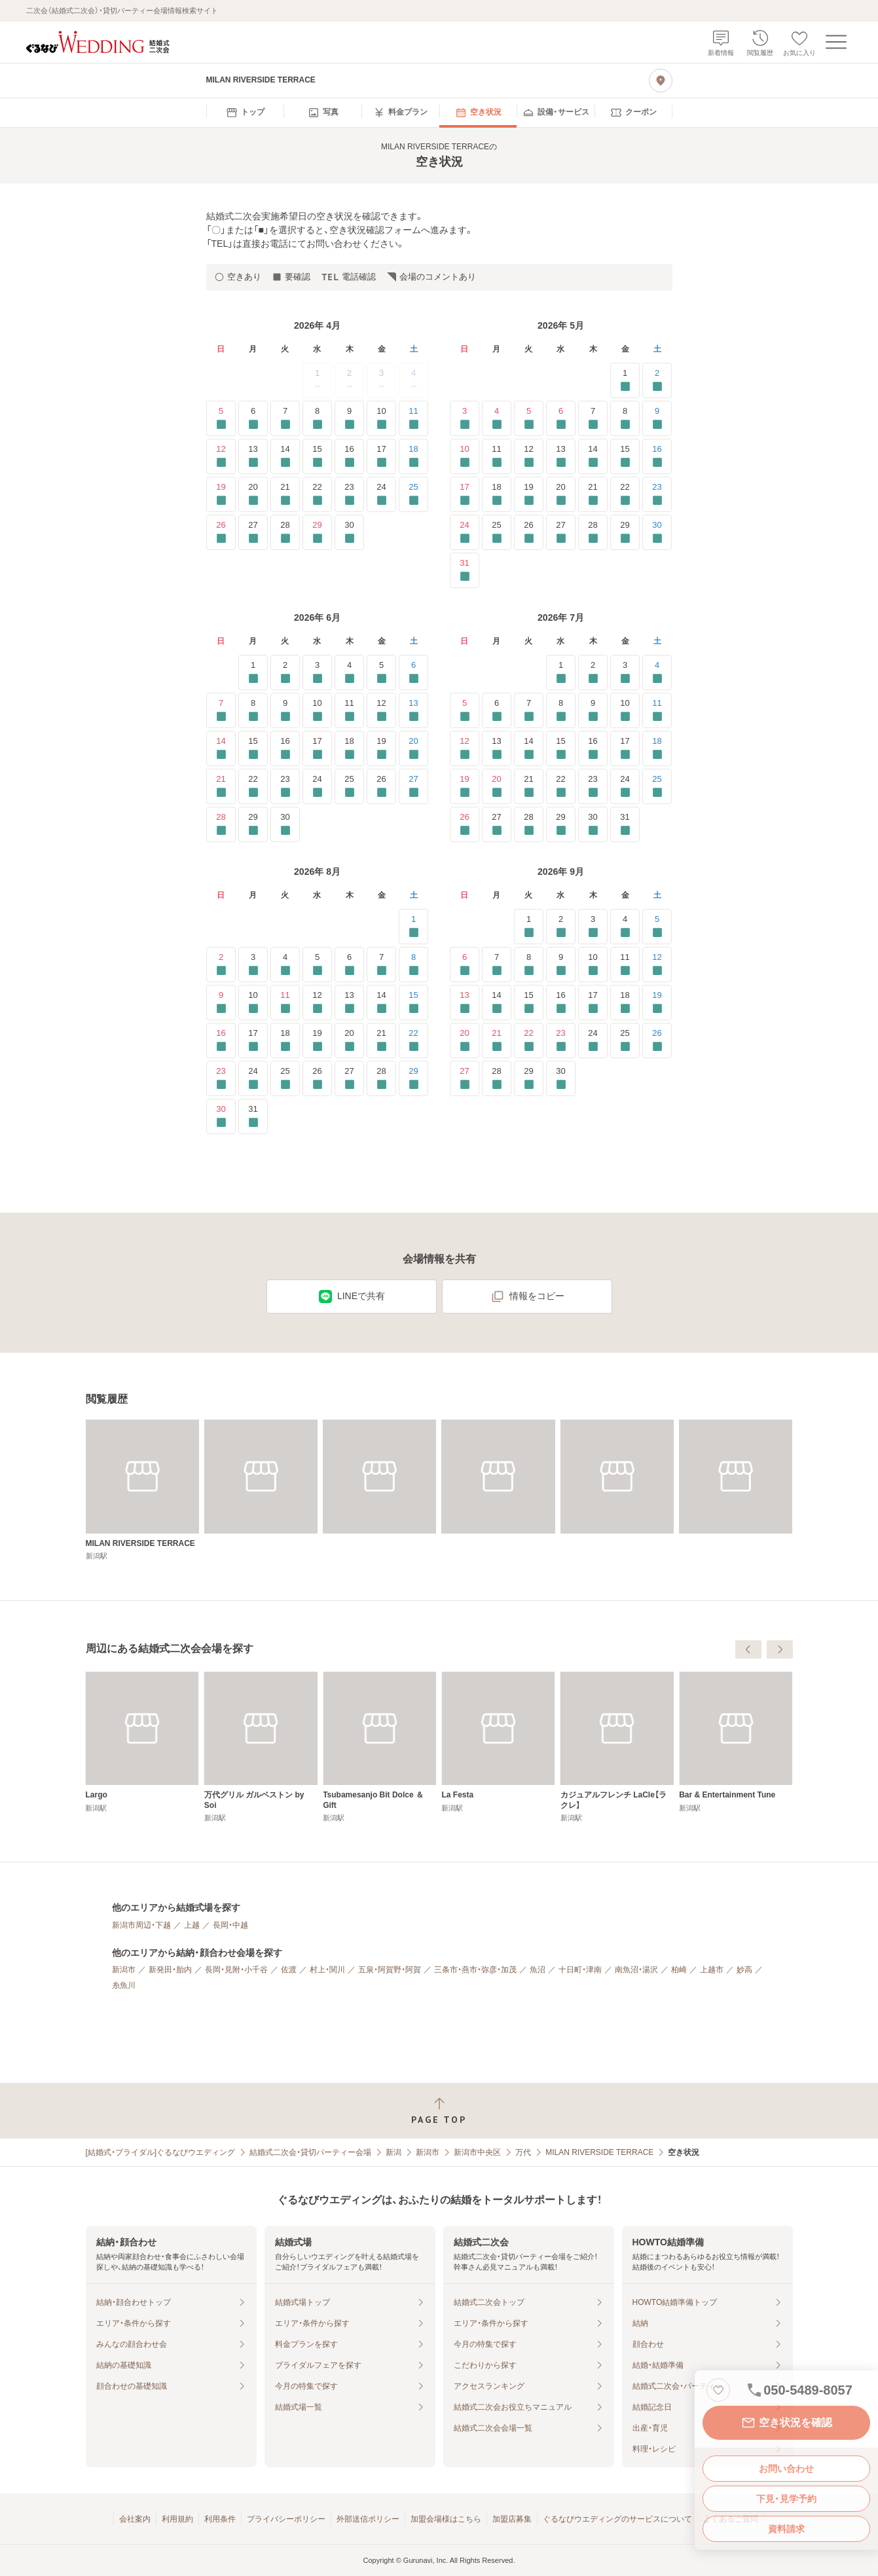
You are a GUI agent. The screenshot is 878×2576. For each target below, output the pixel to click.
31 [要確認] (464, 570)
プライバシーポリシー (286, 2519)
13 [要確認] (253, 456)
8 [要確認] (317, 418)
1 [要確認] (625, 380)
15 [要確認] (317, 456)
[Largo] (379, 1742)
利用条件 (220, 2519)
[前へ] (748, 1649)
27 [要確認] (253, 532)
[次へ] (780, 1649)
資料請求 (786, 2529)
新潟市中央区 (477, 2152)
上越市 (711, 1969)
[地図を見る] (660, 80)
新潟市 (124, 1969)
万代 (523, 2152)
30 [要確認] (349, 532)
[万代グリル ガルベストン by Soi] (498, 1747)
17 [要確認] (381, 456)
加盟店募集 (512, 2519)
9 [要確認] (349, 418)
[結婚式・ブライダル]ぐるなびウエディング (161, 2152)
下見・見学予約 (786, 2498)
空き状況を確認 (786, 2423)
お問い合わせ (786, 2468)
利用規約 (177, 2519)
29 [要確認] (317, 532)
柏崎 (679, 1969)
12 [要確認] (221, 456)
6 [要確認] (253, 418)
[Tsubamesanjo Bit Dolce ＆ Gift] (617, 1747)
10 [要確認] (381, 418)
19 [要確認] (221, 494)
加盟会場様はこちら (446, 2519)
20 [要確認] (253, 494)
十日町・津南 (580, 1969)
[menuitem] (245, 112)
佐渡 (289, 1969)
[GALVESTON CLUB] (261, 1742)
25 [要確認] (413, 494)
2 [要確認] (657, 380)
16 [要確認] (349, 456)
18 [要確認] (413, 456)
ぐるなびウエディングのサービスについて (617, 2519)
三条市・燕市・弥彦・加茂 (475, 1969)
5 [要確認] (221, 418)
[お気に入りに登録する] (718, 2390)
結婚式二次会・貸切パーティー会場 (310, 2152)
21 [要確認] (285, 494)
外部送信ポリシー (368, 2519)
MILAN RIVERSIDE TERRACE (599, 2152)
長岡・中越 (230, 1925)
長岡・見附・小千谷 (236, 1969)
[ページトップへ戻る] (439, 2111)
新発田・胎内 (170, 1969)
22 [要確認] (317, 494)
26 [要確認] (221, 532)
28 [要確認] (285, 532)
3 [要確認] (464, 418)
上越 (192, 1925)
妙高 (744, 1969)
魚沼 (537, 1969)
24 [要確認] (381, 494)
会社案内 (135, 2519)
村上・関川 (327, 1969)
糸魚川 (124, 1985)
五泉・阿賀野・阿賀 (389, 1969)
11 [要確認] (413, 418)
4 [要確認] (497, 418)
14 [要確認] (285, 456)
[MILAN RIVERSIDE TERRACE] (142, 1490)
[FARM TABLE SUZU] (142, 1742)
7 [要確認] (285, 418)
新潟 (393, 2152)
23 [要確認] (349, 494)
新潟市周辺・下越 (141, 1925)
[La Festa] (735, 1742)
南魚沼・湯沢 (636, 1969)
